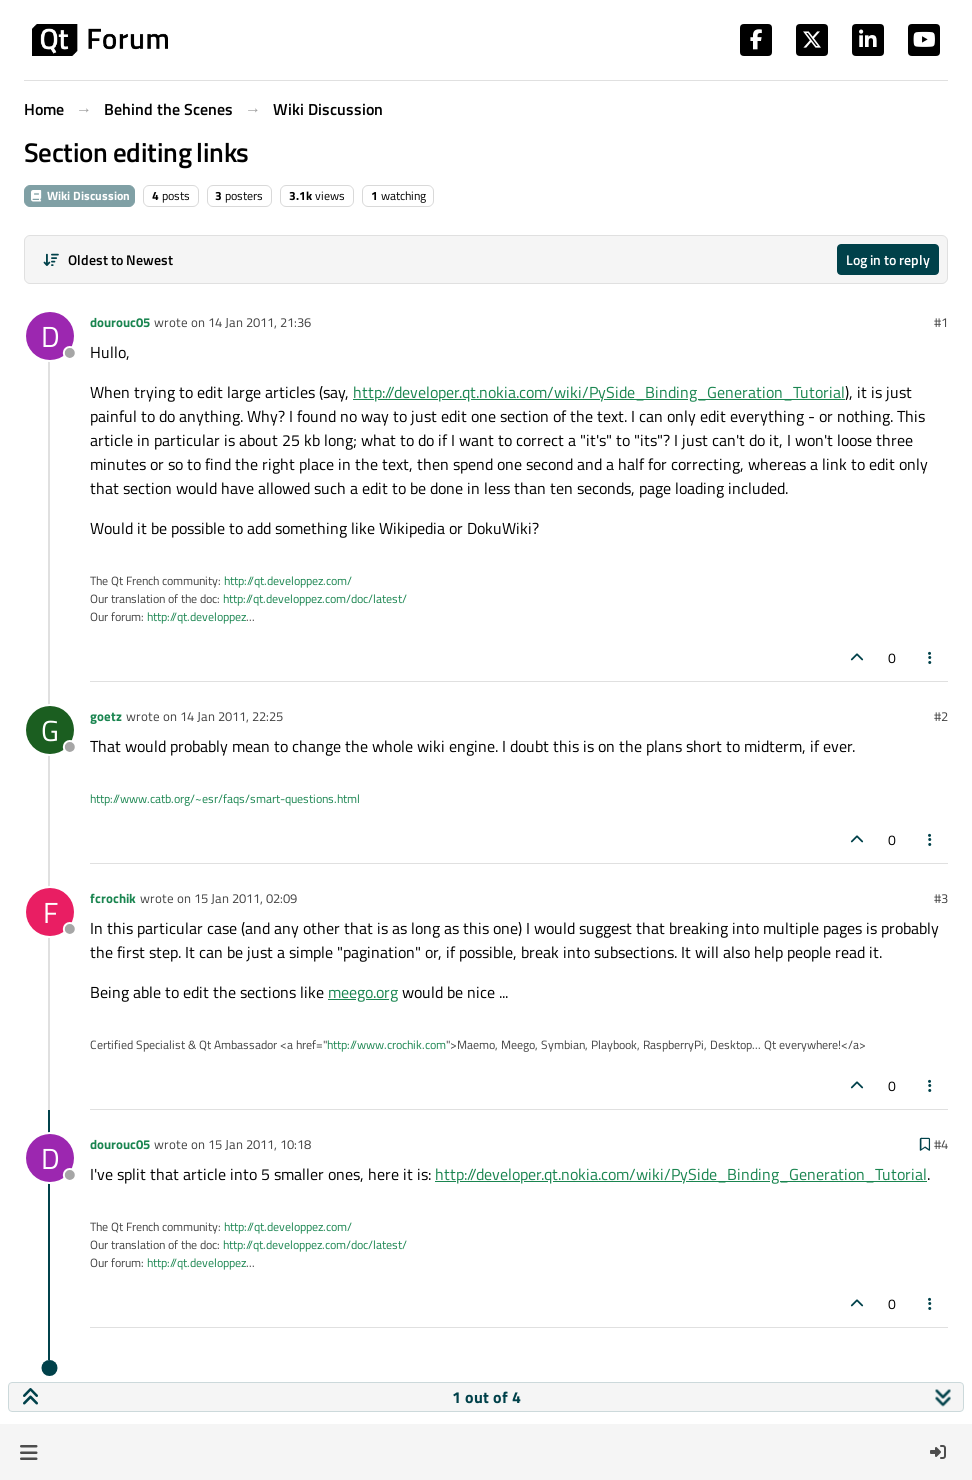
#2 (941, 716)
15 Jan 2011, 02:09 (245, 898)
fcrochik (113, 898)
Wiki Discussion (79, 195)
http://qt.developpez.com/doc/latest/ (315, 598)
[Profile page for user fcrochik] (50, 912)
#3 (941, 898)
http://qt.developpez (196, 616)
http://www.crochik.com (386, 1044)
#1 (941, 322)
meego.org (363, 992)
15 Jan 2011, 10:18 (259, 1144)
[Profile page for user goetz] (50, 730)
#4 (941, 1144)
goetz (106, 716)
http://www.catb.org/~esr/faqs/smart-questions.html (225, 798)
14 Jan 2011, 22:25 (231, 716)
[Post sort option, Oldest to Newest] (107, 259)
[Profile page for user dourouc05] (50, 336)
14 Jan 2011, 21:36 (259, 322)
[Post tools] (931, 657)
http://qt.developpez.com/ (288, 580)
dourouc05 (120, 322)
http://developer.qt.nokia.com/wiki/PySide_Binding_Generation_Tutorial (599, 392)
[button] (28, 1452)
